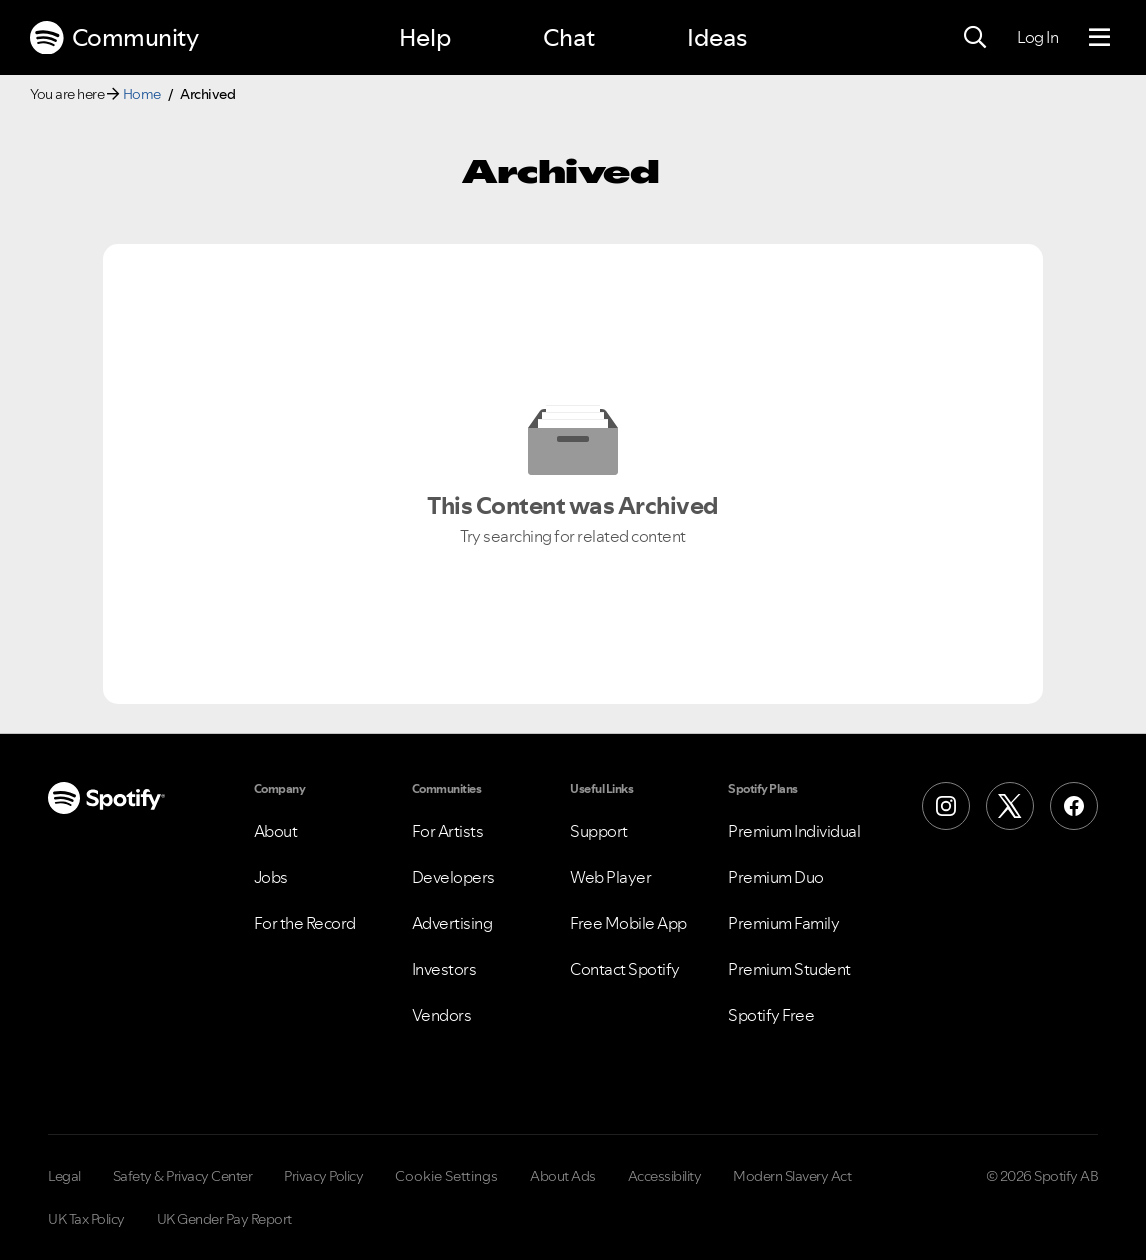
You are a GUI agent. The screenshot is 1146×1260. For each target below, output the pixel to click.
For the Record (305, 923)
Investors (444, 969)
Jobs (271, 877)
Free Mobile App (628, 923)
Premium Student (789, 969)
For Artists (448, 831)
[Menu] (1099, 38)
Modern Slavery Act (792, 1176)
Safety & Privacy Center (183, 1176)
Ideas (717, 37)
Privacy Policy (323, 1176)
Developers (453, 877)
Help (425, 37)
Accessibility (665, 1176)
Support (599, 831)
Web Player (610, 877)
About (276, 831)
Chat (569, 37)
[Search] (975, 38)
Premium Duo (776, 877)
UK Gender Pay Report (224, 1219)
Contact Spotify (625, 969)
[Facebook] (1074, 806)
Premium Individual (794, 831)
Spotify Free (771, 1015)
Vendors (442, 1015)
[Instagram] (946, 806)
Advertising (452, 923)
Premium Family (783, 923)
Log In (1037, 37)
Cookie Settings (446, 1176)
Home (142, 94)
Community (114, 38)
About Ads (563, 1176)
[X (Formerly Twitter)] (1010, 806)
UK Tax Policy (86, 1219)
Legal (64, 1176)
